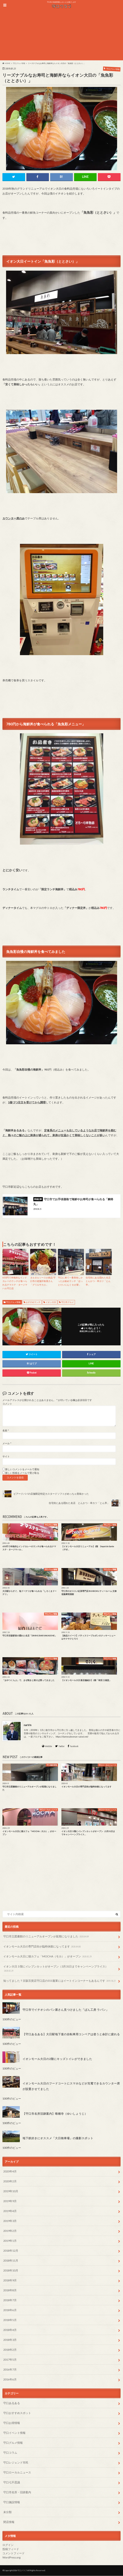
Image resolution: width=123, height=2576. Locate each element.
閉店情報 (8, 2522)
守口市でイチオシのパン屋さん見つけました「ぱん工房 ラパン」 (66, 2009)
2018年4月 (10, 2329)
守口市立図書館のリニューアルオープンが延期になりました (46, 1937)
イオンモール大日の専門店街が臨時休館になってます (42, 1947)
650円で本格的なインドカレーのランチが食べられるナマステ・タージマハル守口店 (14, 1283)
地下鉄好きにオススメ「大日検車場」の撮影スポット (58, 2138)
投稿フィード (10, 2549)
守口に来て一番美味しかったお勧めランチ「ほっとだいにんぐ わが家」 (70, 1281)
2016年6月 (10, 2379)
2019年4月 (10, 2211)
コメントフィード (13, 2553)
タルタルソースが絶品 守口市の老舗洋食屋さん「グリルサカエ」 (43, 1281)
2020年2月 (10, 2181)
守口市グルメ (67, 1302)
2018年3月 (10, 2339)
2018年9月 (10, 2280)
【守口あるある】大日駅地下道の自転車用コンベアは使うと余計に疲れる (71, 2034)
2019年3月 (10, 2220)
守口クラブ (22, 2570)
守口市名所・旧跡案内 (17, 2492)
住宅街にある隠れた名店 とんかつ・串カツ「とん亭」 (99, 1281)
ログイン (8, 2544)
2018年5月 (10, 2320)
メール (6, 1443)
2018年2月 (10, 2349)
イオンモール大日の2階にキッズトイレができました (57, 2058)
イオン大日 (51, 1302)
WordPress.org (11, 2557)
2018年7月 (10, 2300)
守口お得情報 (11, 2422)
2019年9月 (10, 2201)
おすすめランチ (33, 1302)
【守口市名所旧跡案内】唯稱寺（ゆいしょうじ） (55, 2113)
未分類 (7, 2512)
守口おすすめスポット (17, 2413)
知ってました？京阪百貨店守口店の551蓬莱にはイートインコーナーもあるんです (60, 1981)
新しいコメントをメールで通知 (22, 1469)
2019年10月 (10, 2191)
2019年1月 (10, 2240)
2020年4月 (10, 2171)
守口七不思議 (11, 2482)
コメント (7, 1403)
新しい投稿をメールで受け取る (22, 1473)
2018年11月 (10, 2260)
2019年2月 (10, 2230)
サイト (6, 1456)
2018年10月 (10, 2270)
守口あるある (11, 2403)
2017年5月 (10, 2359)
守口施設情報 (11, 2502)
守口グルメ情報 (13, 1302)
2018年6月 (10, 2310)
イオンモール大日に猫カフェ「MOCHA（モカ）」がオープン (47, 1957)
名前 (5, 1430)
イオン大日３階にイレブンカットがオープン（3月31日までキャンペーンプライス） (55, 1969)
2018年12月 (10, 2250)
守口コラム (10, 2452)
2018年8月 (10, 2290)
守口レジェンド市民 (15, 2462)
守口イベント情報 (14, 2432)
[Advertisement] (61, 36)
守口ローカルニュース (17, 2472)
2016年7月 (10, 2369)
